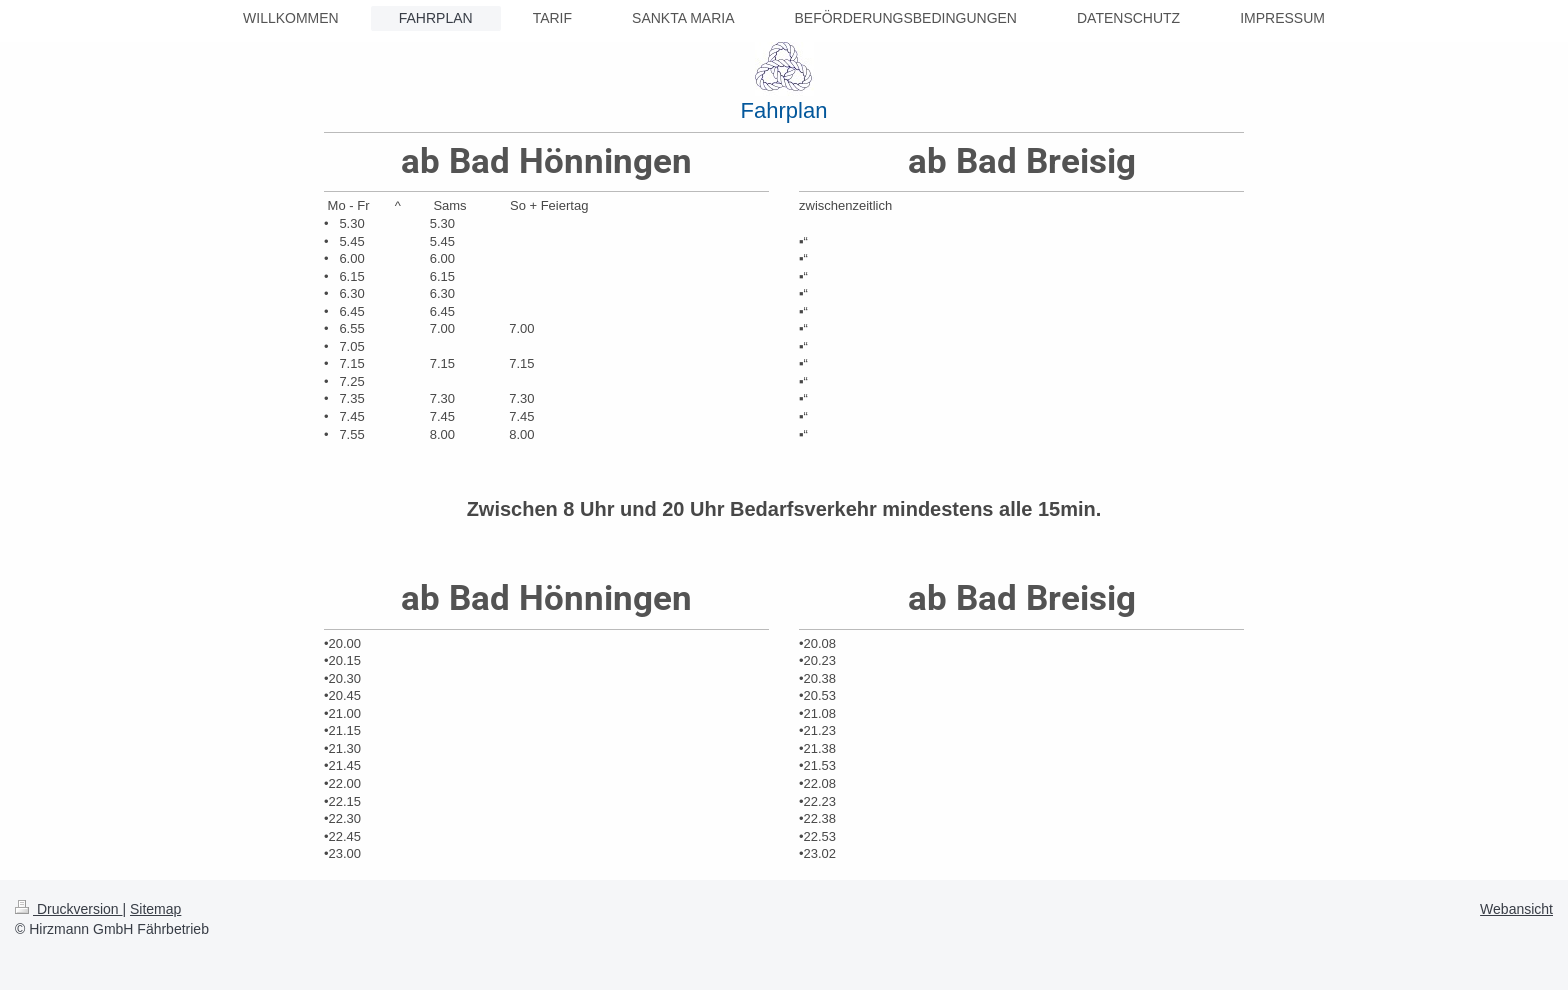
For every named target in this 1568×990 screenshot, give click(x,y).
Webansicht (1516, 909)
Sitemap (155, 909)
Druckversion (68, 909)
